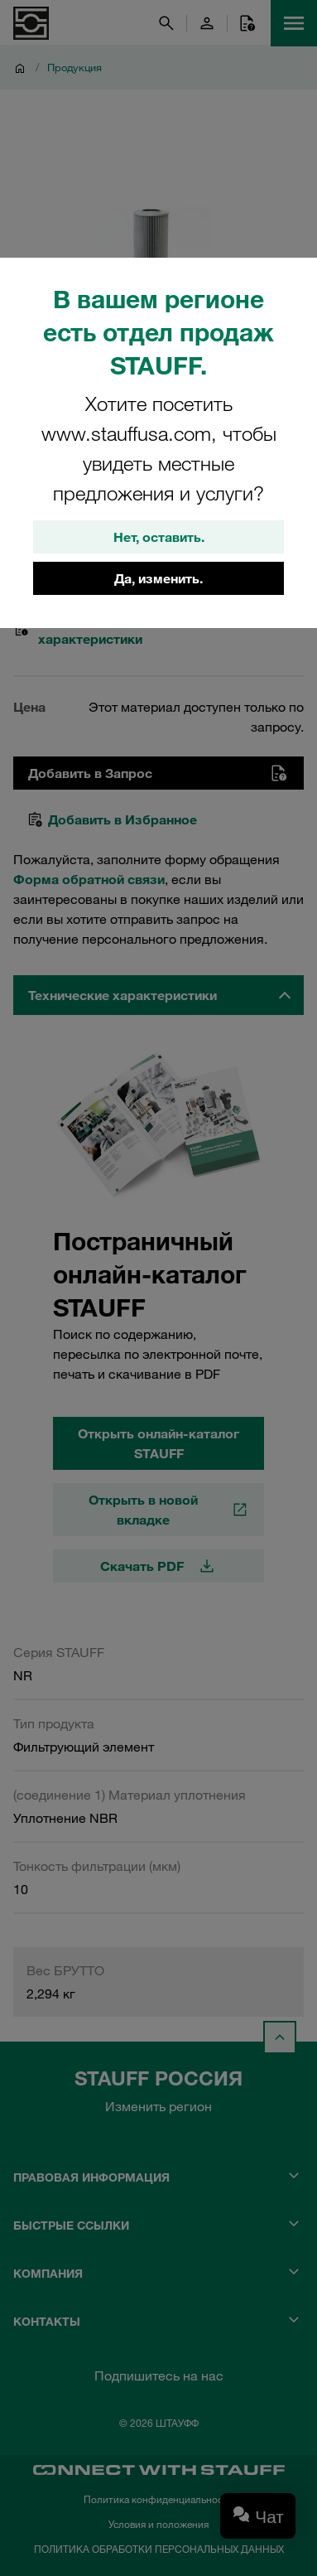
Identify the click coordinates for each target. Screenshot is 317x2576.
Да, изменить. (158, 578)
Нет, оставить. (158, 537)
